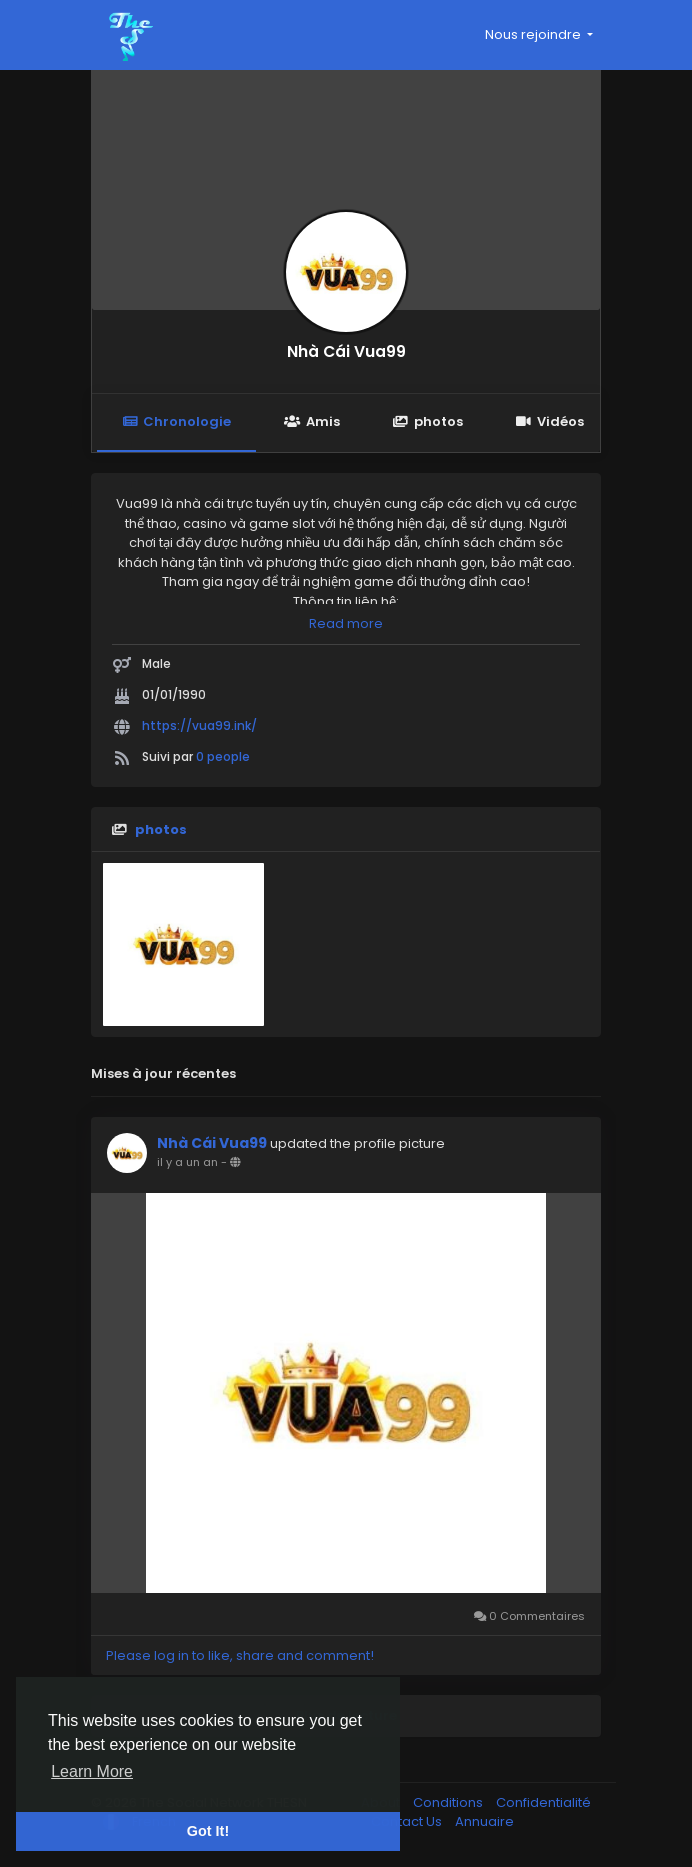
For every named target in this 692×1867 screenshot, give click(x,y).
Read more (346, 623)
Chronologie (176, 421)
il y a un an (187, 1162)
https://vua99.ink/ (199, 725)
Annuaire (484, 1821)
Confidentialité (543, 1802)
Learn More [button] (92, 1771)
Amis (311, 421)
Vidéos (550, 421)
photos (428, 421)
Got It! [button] (208, 1831)
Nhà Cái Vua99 (346, 351)
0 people (223, 756)
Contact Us (408, 1821)
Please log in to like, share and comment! (240, 1655)
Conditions (449, 1802)
